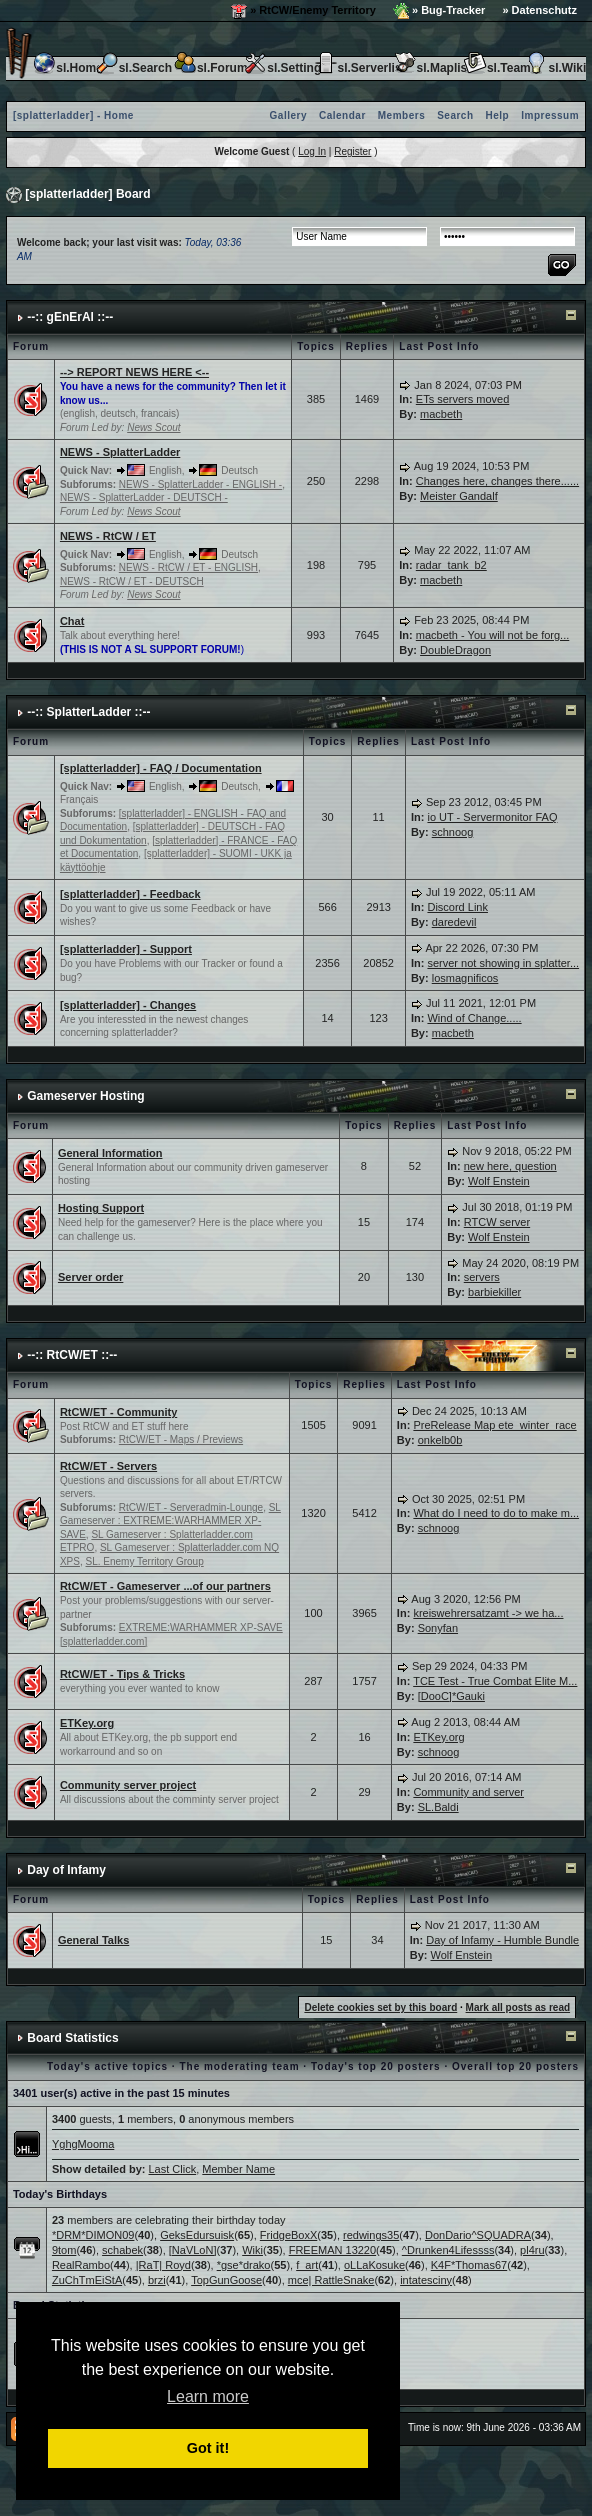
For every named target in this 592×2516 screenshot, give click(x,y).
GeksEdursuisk (197, 2235)
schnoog (453, 832)
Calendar (342, 115)
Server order (90, 1277)
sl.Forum (210, 68)
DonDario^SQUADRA (478, 2235)
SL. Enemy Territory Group (145, 1561)
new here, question (510, 1166)
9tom (64, 2250)
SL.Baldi (438, 1807)
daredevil (454, 922)
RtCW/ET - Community (118, 1412)
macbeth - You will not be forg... (492, 635)
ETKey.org (87, 1723)
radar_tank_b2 (451, 565)
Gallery (288, 115)
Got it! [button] (208, 2448)
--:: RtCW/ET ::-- (72, 1355)
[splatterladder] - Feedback (130, 894)
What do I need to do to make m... (496, 1513)
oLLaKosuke (374, 2265)
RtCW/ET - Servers (108, 1466)
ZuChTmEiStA (87, 2280)
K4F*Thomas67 (469, 2265)
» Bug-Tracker (439, 11)
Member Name (238, 2169)
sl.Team (497, 68)
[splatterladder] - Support (126, 949)
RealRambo (81, 2265)
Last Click (173, 2169)
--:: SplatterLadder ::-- (88, 712)
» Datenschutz (539, 10)
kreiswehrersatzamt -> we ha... (488, 1613)
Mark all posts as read (518, 2007)
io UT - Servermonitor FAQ (492, 817)
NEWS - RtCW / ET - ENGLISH (188, 567)
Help (498, 115)
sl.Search (133, 68)
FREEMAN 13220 (332, 2250)
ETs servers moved (463, 399)
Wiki (252, 2250)
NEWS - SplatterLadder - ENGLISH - (200, 484)
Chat (72, 621)
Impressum (550, 115)
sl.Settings (285, 68)
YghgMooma (83, 2144)
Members (401, 115)
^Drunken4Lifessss (448, 2250)
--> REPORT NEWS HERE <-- (134, 372)
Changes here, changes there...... (497, 481)
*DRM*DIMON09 (93, 2235)
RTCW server (497, 1222)
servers (482, 1277)
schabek (122, 2250)
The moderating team (239, 2066)
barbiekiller (494, 1292)
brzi (157, 2280)
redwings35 (371, 2235)
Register (352, 151)
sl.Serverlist (360, 68)
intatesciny (426, 2280)
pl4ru (532, 2250)
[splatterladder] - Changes (128, 1005)
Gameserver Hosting (85, 1096)
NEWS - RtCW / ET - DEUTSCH (132, 581)
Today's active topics (107, 2066)
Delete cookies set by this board (380, 2007)
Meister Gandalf (459, 496)
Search (455, 115)
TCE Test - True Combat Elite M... (495, 1681)
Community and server (468, 1792)
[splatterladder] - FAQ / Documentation (161, 768)
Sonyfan (438, 1628)
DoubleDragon (455, 650)
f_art (307, 2265)
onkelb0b (440, 1440)
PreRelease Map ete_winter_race (494, 1425)
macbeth (441, 414)
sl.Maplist (432, 68)
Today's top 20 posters (376, 2066)
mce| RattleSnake (331, 2280)
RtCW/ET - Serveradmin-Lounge (191, 1507)
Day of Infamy (66, 1870)
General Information (110, 1153)
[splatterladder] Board (87, 194)
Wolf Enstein (499, 1181)
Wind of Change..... (474, 1018)
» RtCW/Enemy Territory (303, 11)
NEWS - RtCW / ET (108, 536)
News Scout (153, 427)
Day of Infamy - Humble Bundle (502, 1940)
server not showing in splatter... (503, 963)
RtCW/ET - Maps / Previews (181, 1439)
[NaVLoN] (193, 2250)
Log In (312, 151)
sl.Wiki (555, 68)
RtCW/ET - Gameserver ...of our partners (165, 1586)
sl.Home (67, 68)
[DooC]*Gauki (451, 1696)
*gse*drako (244, 2265)
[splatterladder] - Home (73, 115)
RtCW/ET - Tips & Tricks (122, 1674)
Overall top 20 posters (515, 2066)
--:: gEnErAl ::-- (70, 317)
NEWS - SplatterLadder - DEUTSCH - (144, 497)
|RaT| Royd (163, 2265)
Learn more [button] (208, 2396)
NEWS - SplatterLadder (120, 452)
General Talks (93, 1940)
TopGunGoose (226, 2280)
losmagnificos (465, 978)
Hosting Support (101, 1208)
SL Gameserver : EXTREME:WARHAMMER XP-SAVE (170, 1521)
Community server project (128, 1785)
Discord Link (457, 907)
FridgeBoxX (288, 2235)
